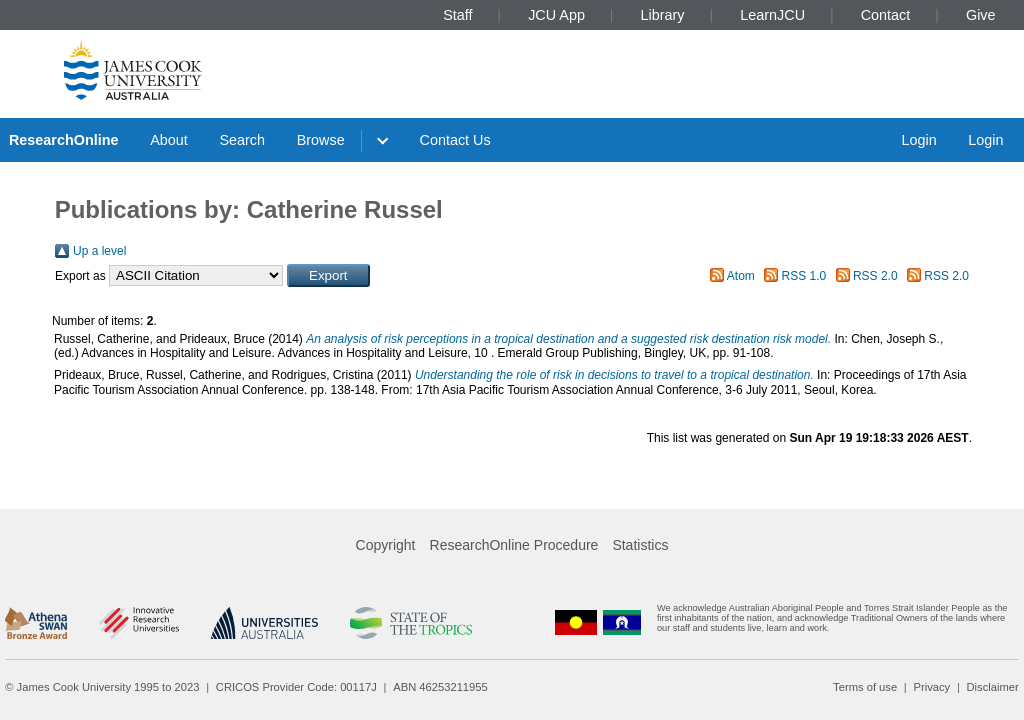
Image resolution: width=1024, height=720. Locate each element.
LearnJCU (772, 15)
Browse (321, 140)
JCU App (556, 15)
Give (981, 15)
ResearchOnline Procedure (514, 545)
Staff (457, 15)
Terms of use (865, 687)
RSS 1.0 (804, 276)
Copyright (386, 545)
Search (242, 140)
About (169, 140)
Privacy (931, 687)
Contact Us (455, 140)
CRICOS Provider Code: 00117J (296, 687)
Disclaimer (993, 687)
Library (663, 15)
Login (918, 140)
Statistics (640, 545)
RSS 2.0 (875, 276)
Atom (741, 276)
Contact (886, 15)
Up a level (99, 251)
